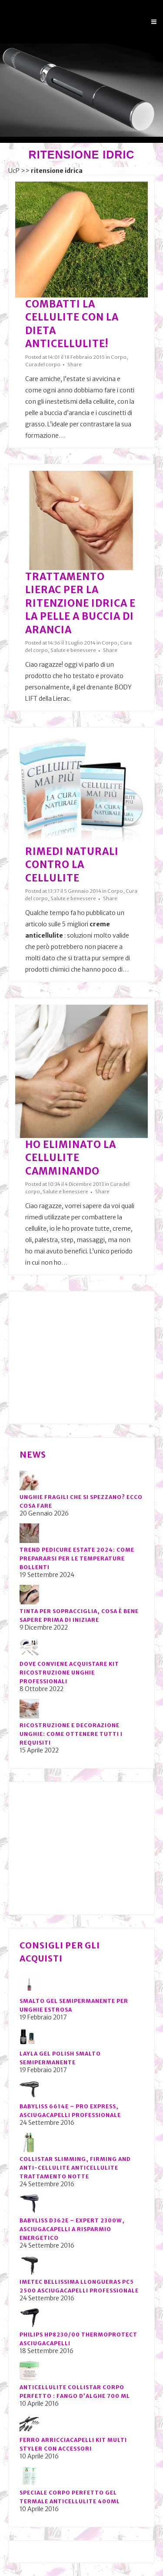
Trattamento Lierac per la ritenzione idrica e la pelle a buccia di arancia (80, 603)
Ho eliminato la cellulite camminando (70, 1157)
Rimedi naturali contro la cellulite (72, 864)
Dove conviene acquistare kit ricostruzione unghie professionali (69, 1673)
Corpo (118, 357)
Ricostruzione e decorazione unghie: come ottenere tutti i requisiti (71, 1734)
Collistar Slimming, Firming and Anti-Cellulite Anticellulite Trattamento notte (75, 2168)
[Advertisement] (85, 1356)
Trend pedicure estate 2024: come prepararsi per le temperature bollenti (77, 1558)
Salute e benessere (73, 650)
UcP (14, 171)
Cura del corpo (42, 364)
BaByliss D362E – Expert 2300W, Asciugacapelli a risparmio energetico (72, 2229)
